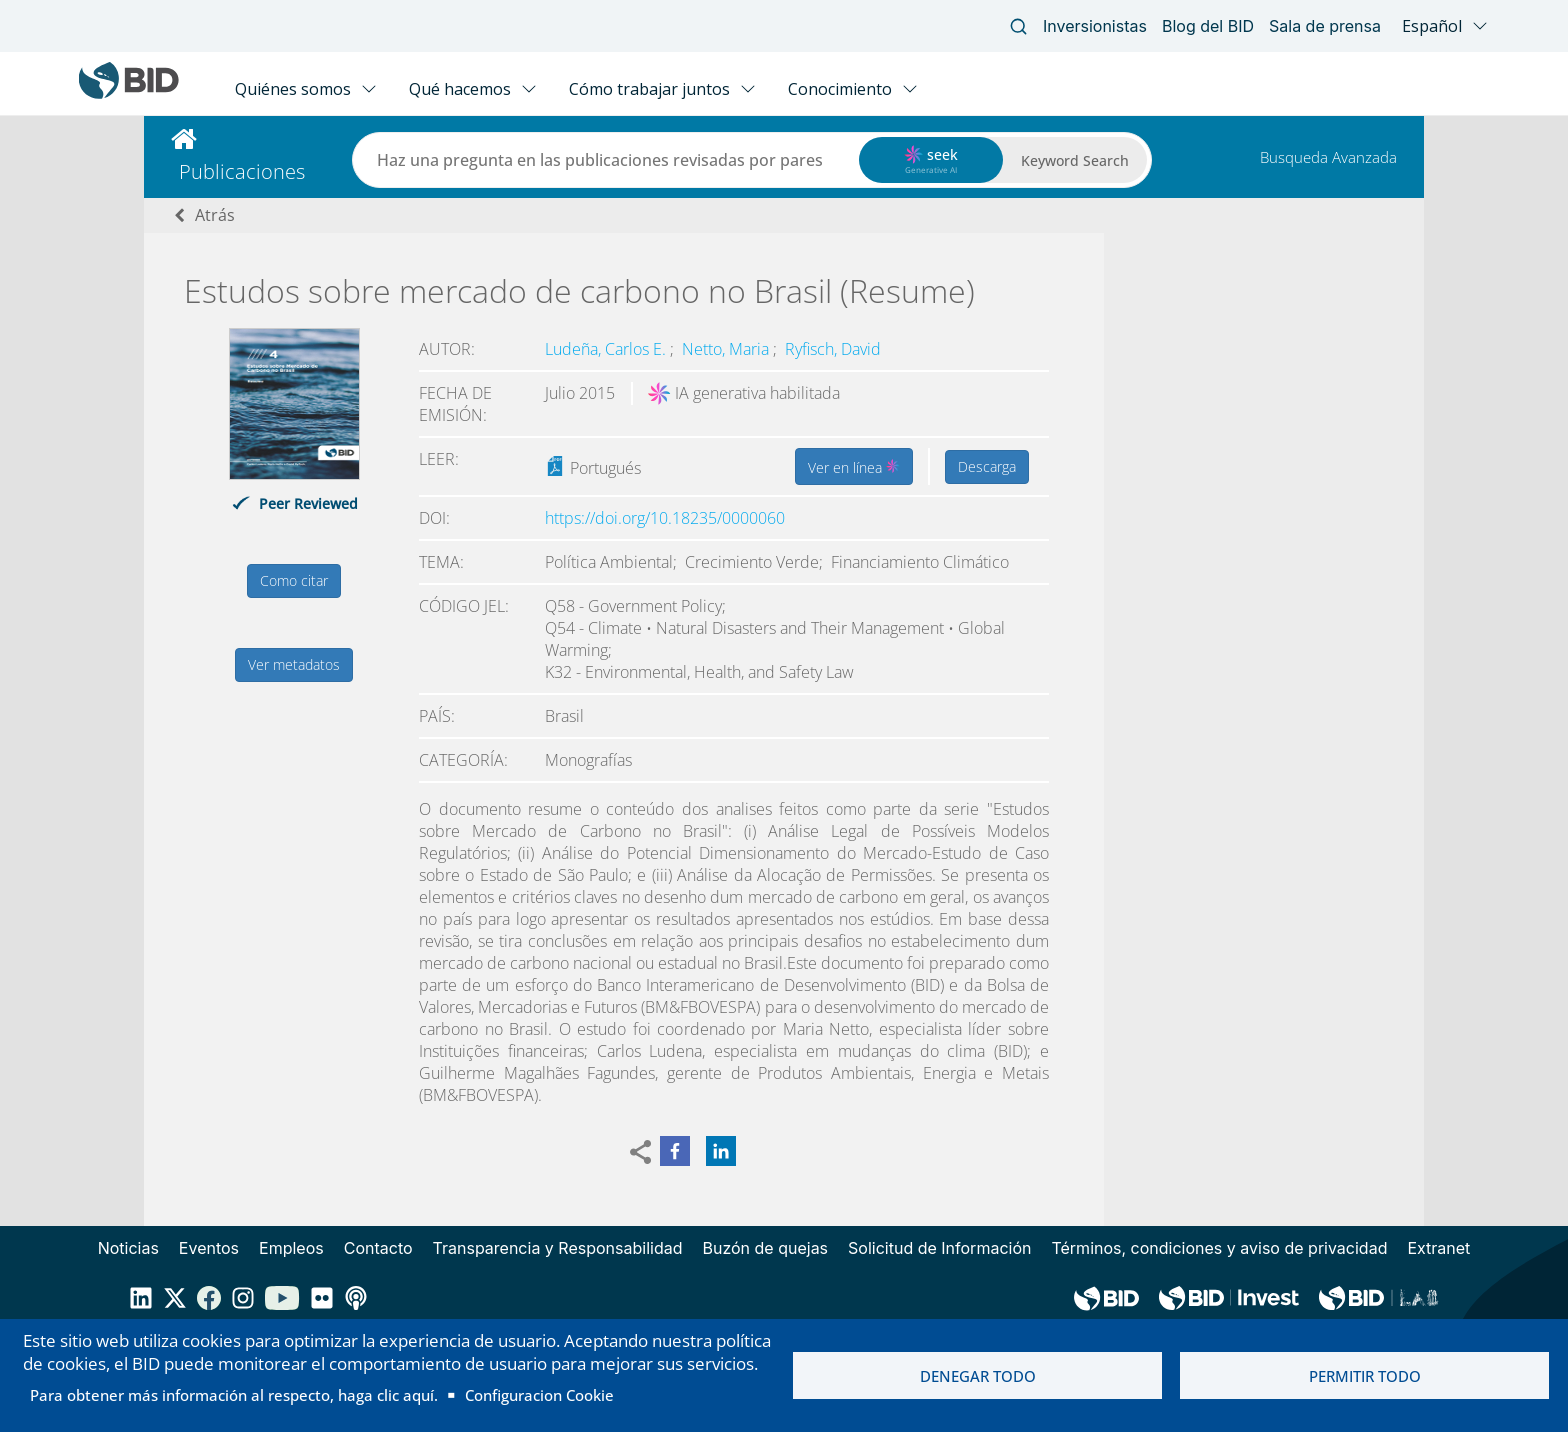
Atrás (215, 215)
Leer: (439, 459)
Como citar (294, 580)
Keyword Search (1075, 160)
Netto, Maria (727, 349)
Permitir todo (1365, 1376)
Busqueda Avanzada (1328, 157)
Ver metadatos (294, 664)
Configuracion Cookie (539, 1395)
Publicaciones (242, 171)
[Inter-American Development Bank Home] (129, 94)
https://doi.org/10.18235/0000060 (665, 518)
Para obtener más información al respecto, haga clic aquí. (234, 1395)
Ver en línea (854, 466)
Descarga (987, 466)
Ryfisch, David (833, 349)
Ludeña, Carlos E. (607, 349)
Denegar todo (978, 1376)
